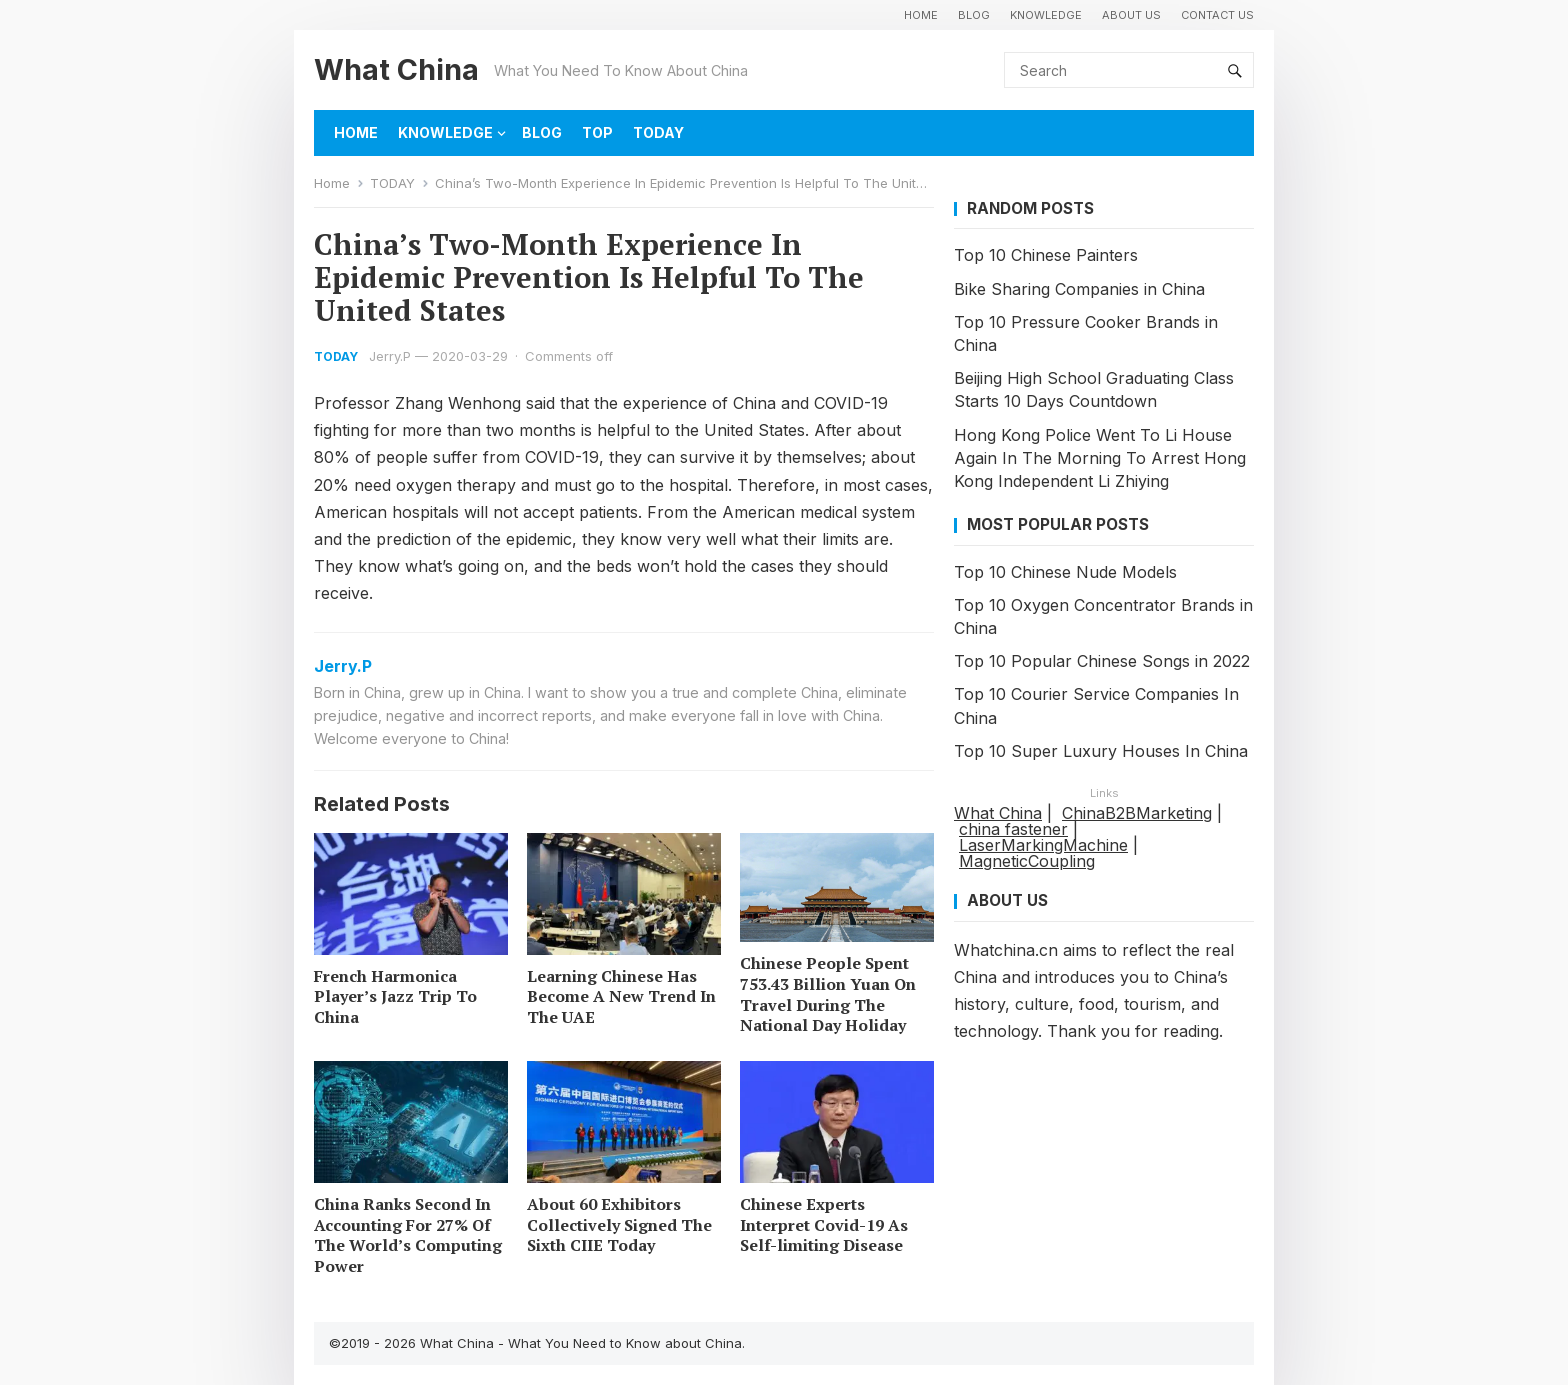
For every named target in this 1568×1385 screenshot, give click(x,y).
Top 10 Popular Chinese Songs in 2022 (1102, 661)
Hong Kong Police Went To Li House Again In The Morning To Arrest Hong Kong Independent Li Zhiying (1100, 458)
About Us (1131, 15)
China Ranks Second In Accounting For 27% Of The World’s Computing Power (408, 1235)
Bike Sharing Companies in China (1079, 289)
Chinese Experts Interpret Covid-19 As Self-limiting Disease (824, 1225)
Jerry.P (390, 356)
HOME (921, 15)
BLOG (974, 15)
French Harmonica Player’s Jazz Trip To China (395, 997)
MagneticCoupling (1027, 861)
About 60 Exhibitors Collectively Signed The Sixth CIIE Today (619, 1225)
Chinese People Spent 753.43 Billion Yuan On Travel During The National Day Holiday (828, 994)
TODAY (658, 132)
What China (396, 69)
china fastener (1013, 829)
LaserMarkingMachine (1043, 845)
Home (332, 183)
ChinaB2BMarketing (1137, 813)
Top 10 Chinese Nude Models (1065, 572)
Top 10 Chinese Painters (1046, 255)
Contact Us (1217, 15)
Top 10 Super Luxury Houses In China (1101, 751)
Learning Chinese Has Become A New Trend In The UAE (621, 997)
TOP (597, 132)
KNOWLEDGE (1046, 15)
